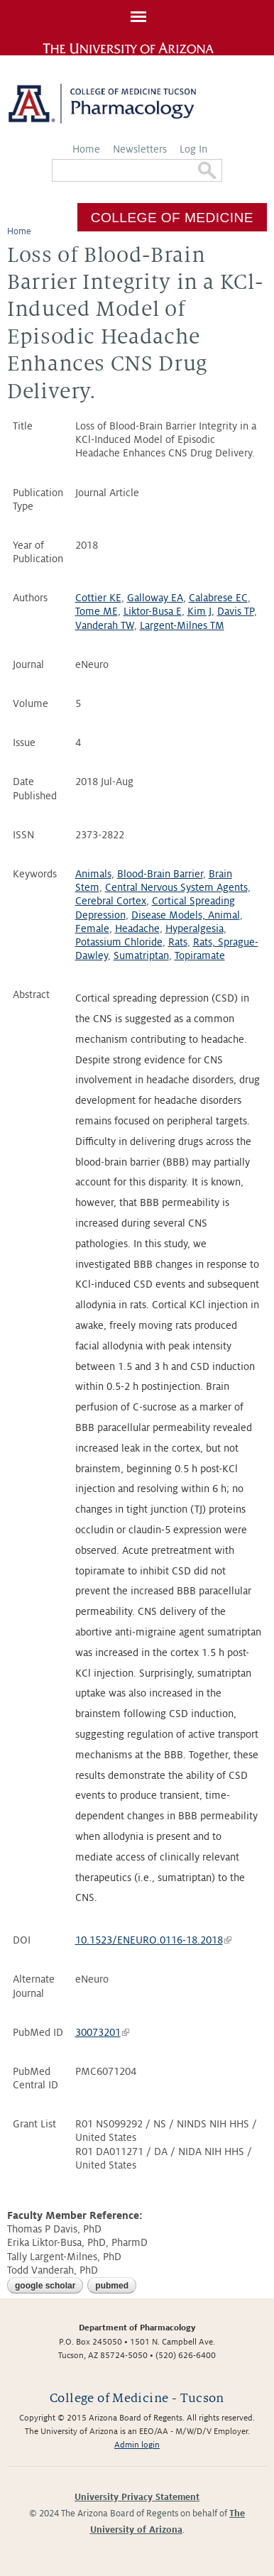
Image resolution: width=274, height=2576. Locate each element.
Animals (93, 873)
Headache (137, 928)
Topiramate (200, 955)
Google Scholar (45, 2286)
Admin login (137, 2445)
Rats (177, 942)
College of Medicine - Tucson (137, 2398)
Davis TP (235, 611)
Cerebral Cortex (110, 900)
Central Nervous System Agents (176, 887)
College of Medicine (172, 216)
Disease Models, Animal (185, 915)
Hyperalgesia (194, 928)
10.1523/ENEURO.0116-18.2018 (153, 1940)
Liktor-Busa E (153, 611)
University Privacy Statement (137, 2497)
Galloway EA (155, 597)
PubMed (111, 2286)
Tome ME (96, 611)
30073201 (102, 2032)
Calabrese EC (218, 597)
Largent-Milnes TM (182, 625)
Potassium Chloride (119, 942)
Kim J (199, 611)
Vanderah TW (104, 625)
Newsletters (140, 149)
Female (92, 928)
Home (86, 149)
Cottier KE (98, 597)
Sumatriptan (141, 955)
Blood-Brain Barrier (160, 873)
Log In (193, 149)
